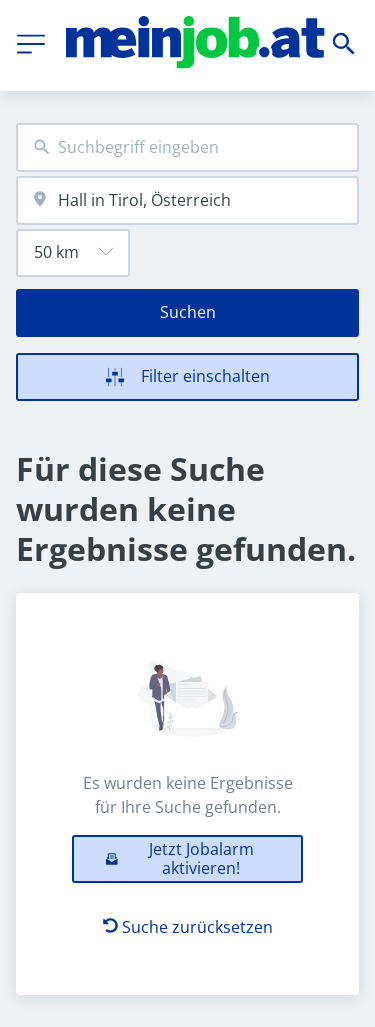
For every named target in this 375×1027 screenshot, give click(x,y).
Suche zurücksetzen (188, 927)
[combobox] (187, 147)
